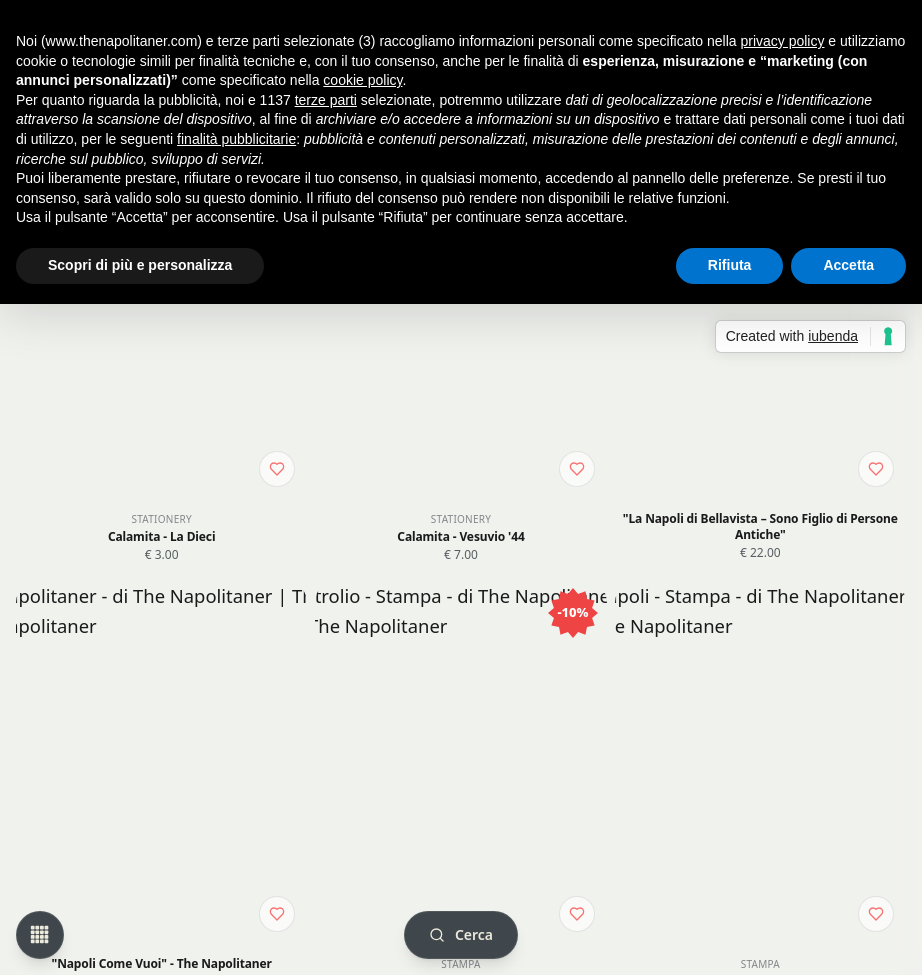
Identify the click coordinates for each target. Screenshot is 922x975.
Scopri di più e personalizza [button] (140, 265)
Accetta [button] (848, 265)
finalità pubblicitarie (236, 139)
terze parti (326, 100)
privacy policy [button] (782, 41)
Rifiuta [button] (730, 265)
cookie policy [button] (362, 80)
